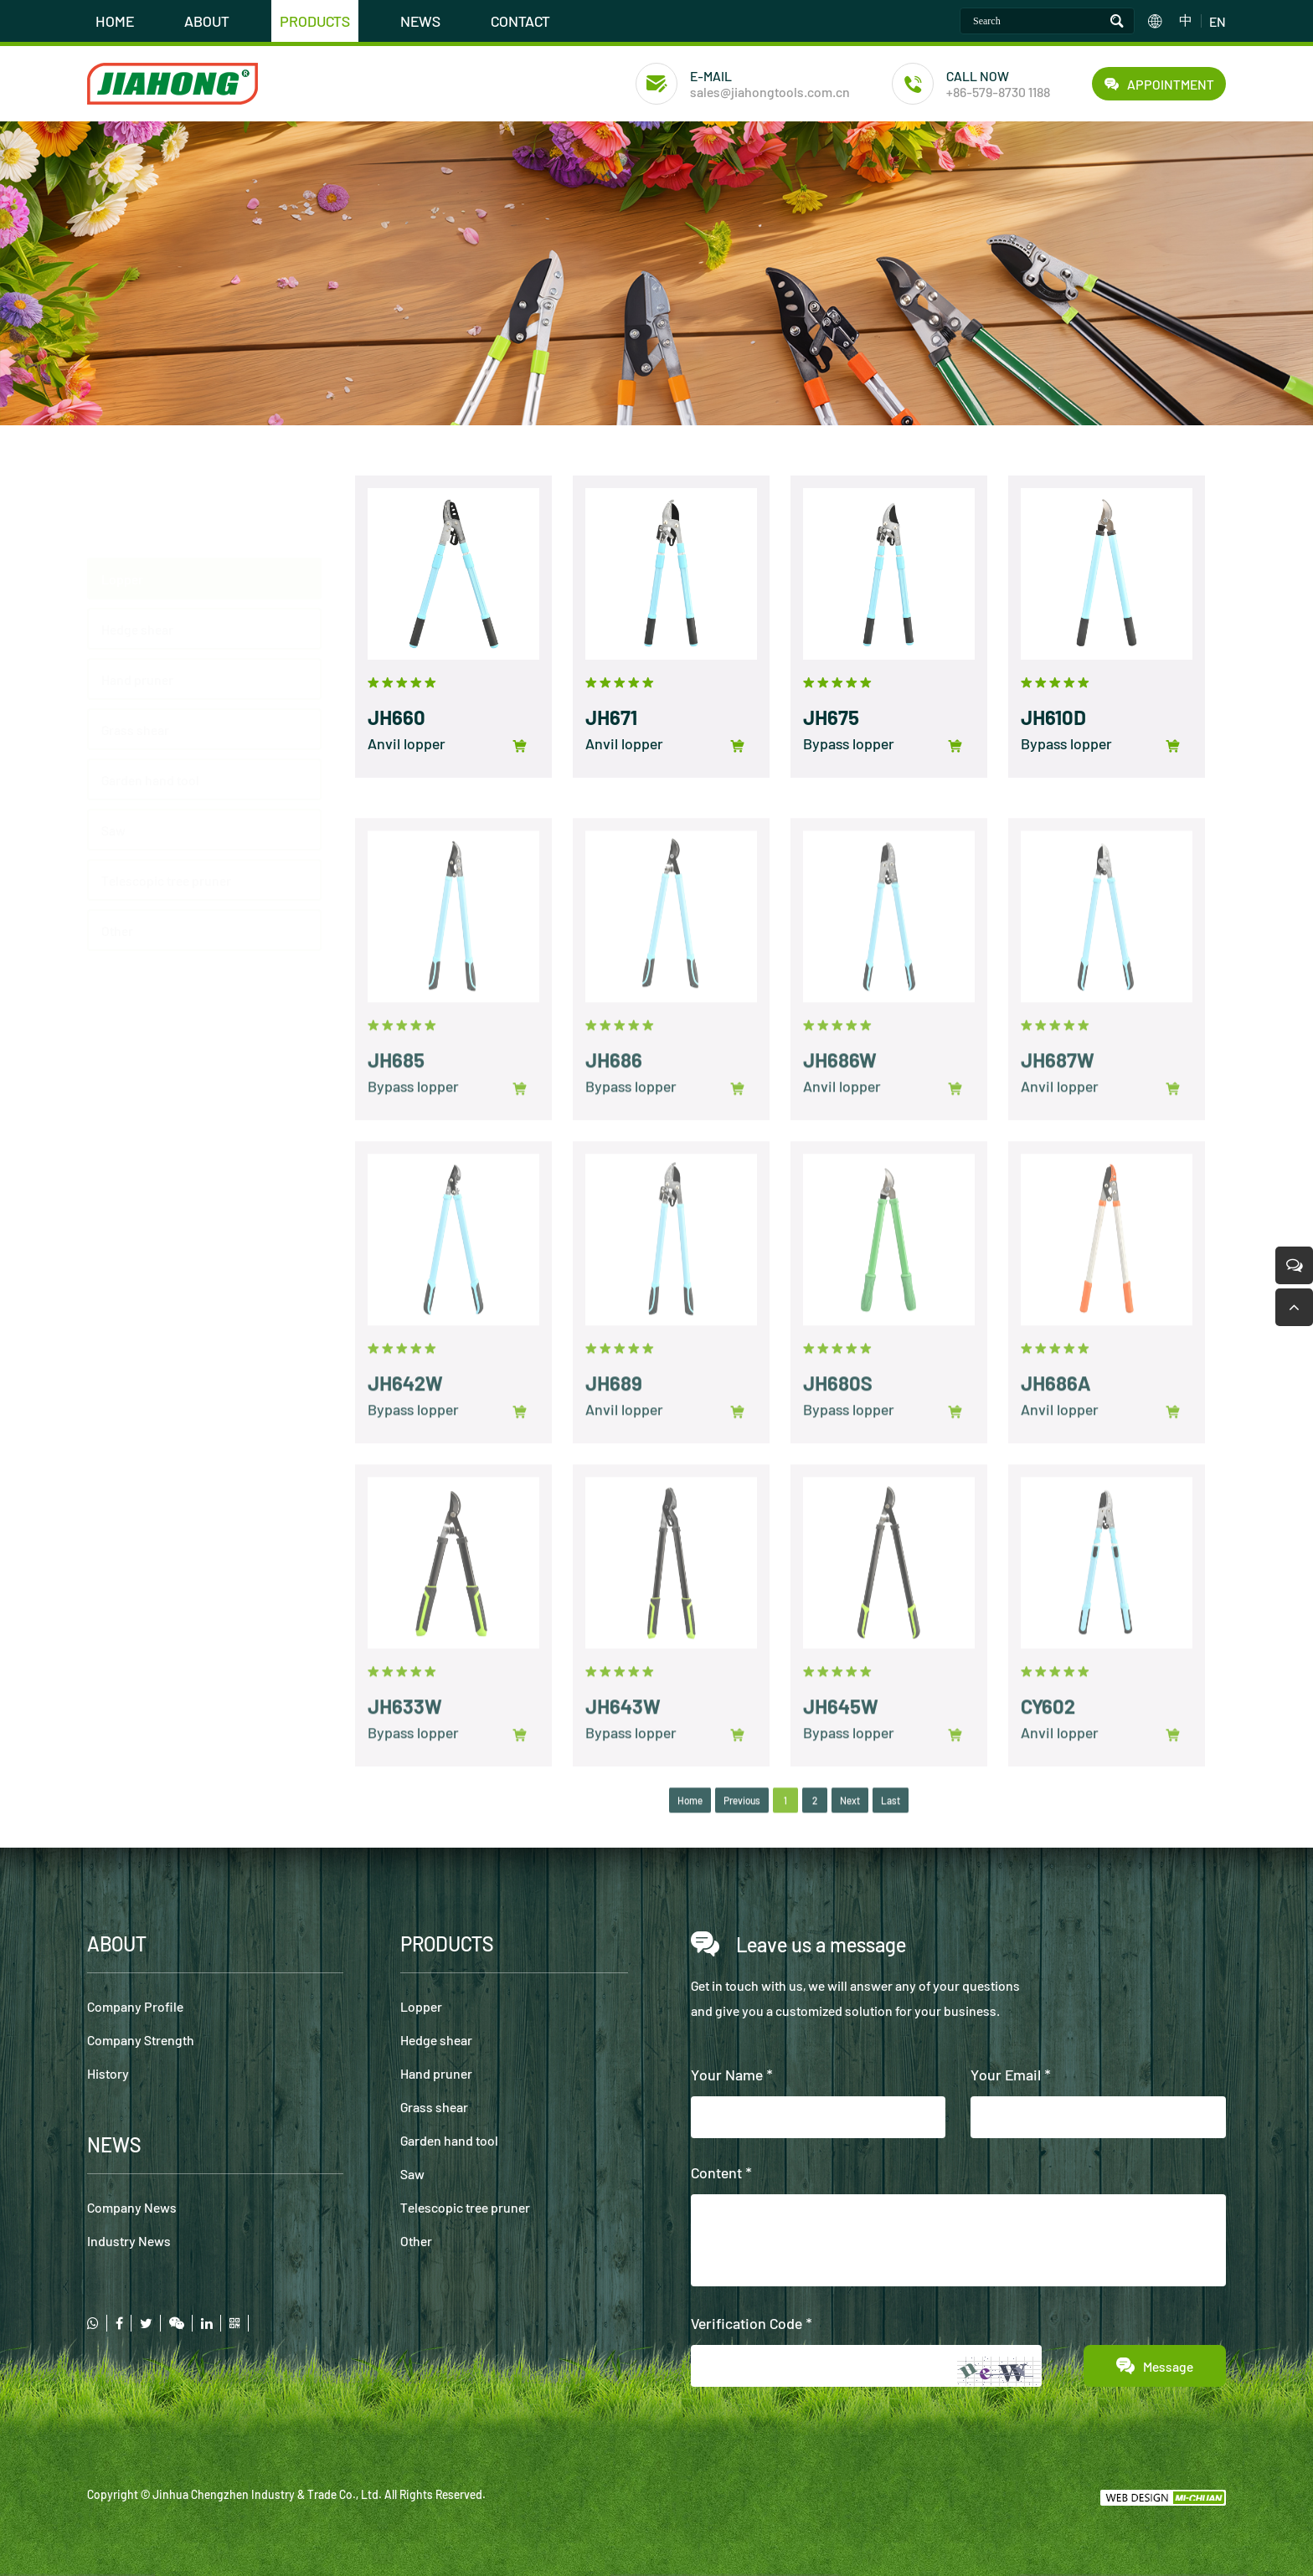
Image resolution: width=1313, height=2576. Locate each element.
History (108, 2073)
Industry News (129, 2241)
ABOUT (206, 21)
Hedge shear (137, 547)
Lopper (122, 497)
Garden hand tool (449, 2140)
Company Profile (135, 2006)
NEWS (420, 21)
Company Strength (140, 2040)
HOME (114, 21)
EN (1217, 21)
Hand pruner (137, 597)
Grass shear (434, 2107)
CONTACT (520, 21)
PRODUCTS (315, 21)
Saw (412, 2174)
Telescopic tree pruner (465, 2207)
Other (416, 2241)
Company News (132, 2207)
